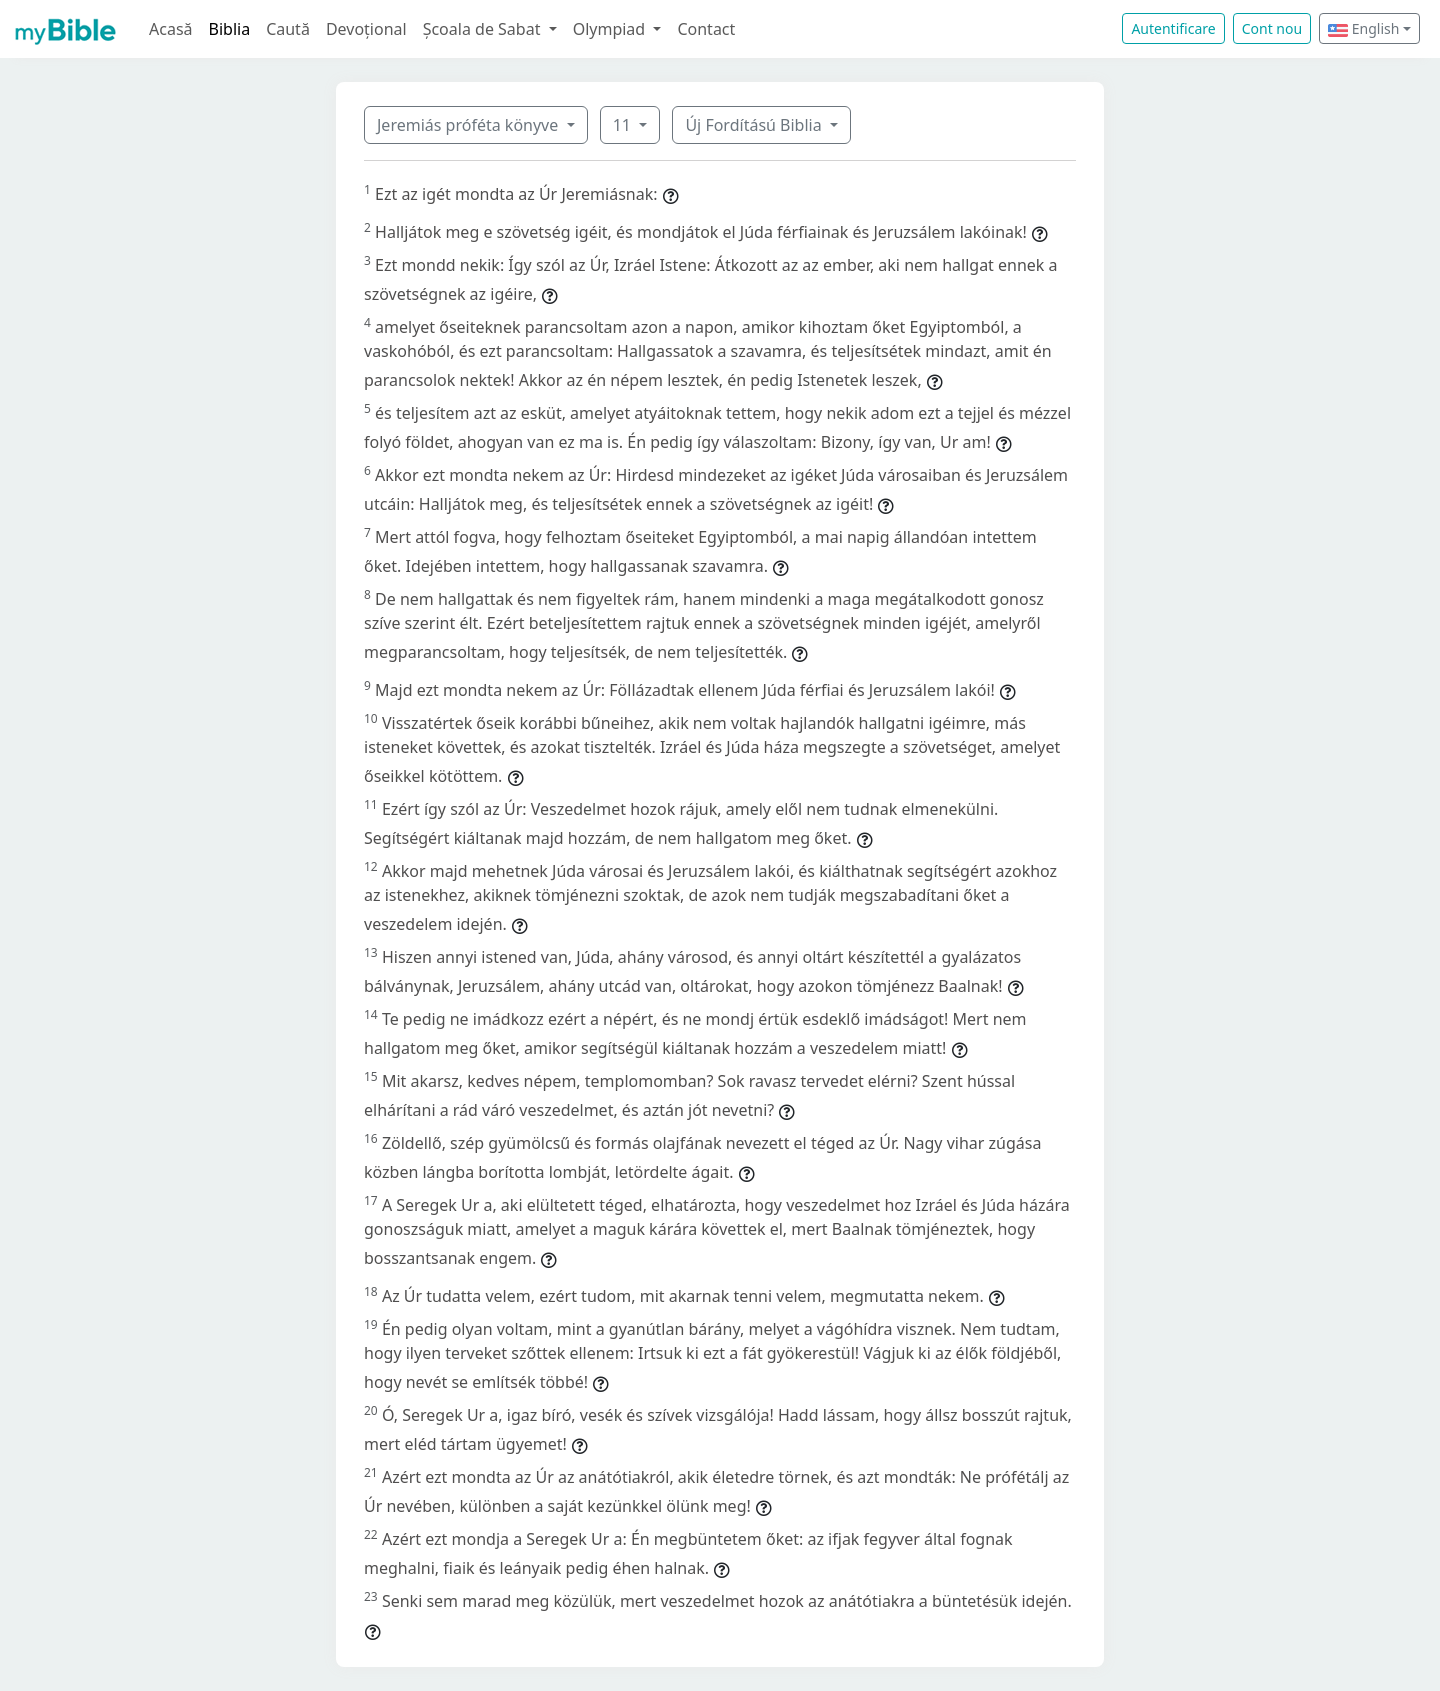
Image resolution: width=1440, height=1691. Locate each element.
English (1363, 28)
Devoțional (366, 29)
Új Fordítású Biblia (755, 125)
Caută (288, 29)
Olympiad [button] (611, 29)
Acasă (171, 29)
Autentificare (1173, 28)
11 (624, 125)
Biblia (230, 29)
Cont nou (1272, 28)
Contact (706, 29)
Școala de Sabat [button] (484, 29)
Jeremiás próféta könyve (469, 125)
